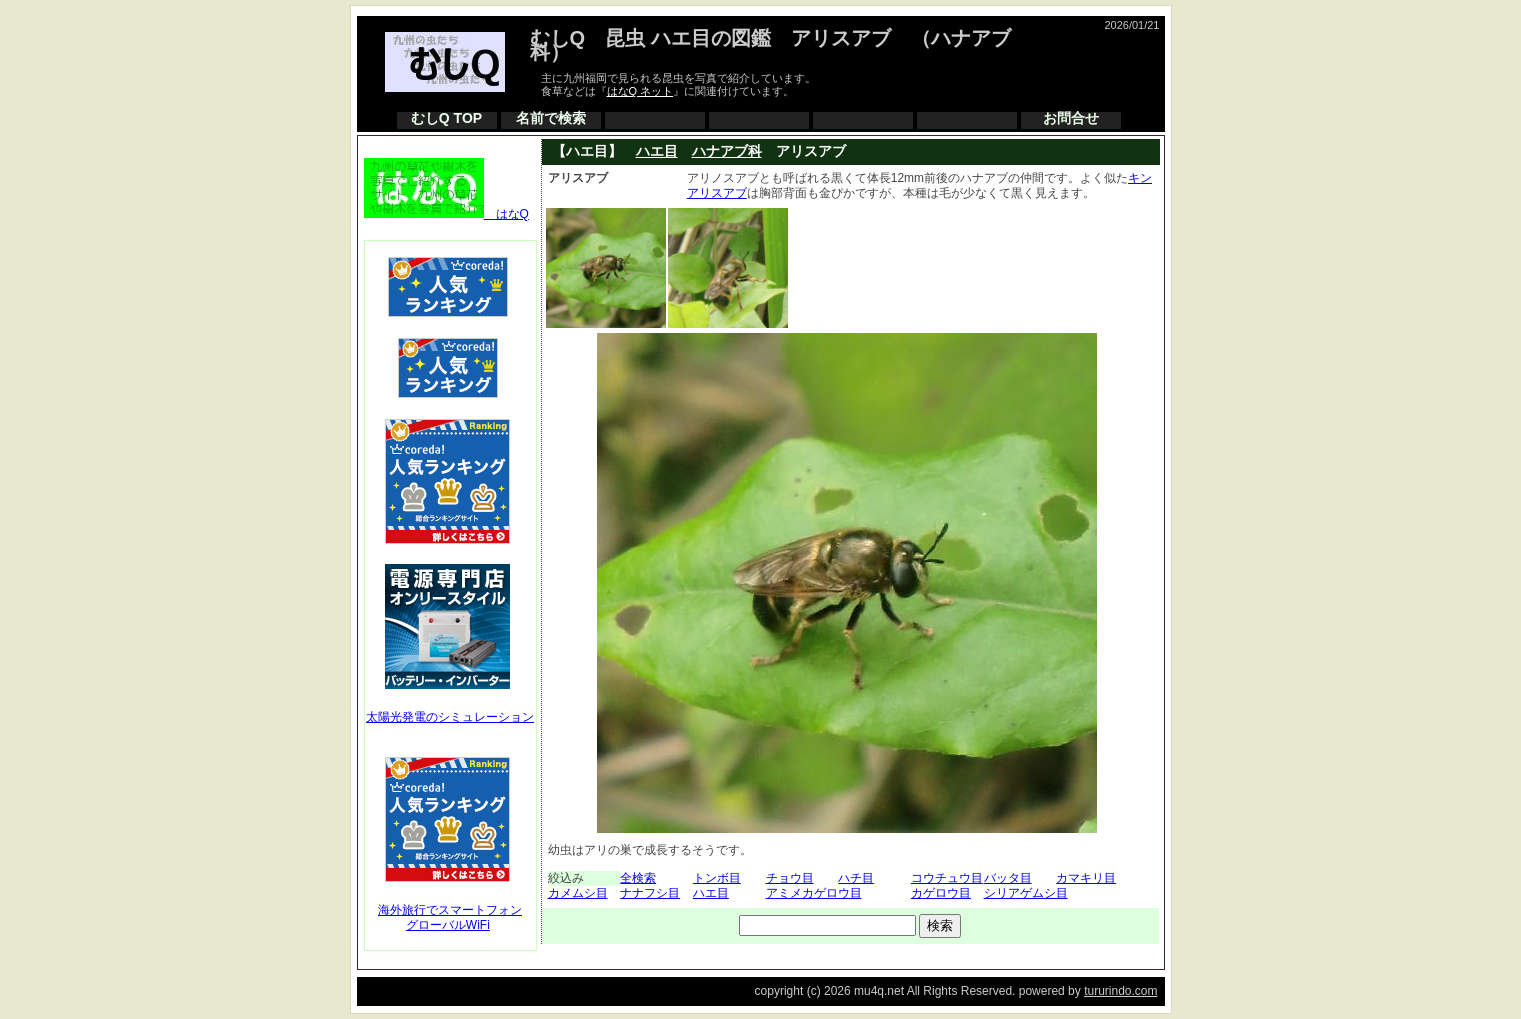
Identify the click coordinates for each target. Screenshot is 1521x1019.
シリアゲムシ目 (1026, 893)
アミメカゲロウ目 (814, 893)
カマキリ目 (1086, 878)
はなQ (446, 214)
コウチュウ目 (947, 878)
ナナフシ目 (650, 893)
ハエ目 (657, 151)
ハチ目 (856, 878)
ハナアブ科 (727, 151)
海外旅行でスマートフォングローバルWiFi (450, 918)
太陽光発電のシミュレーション (450, 717)
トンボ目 (717, 878)
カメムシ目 (578, 893)
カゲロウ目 (941, 893)
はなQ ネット (640, 91)
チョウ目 (790, 878)
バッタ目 (1008, 878)
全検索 (638, 878)
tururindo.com (1120, 991)
